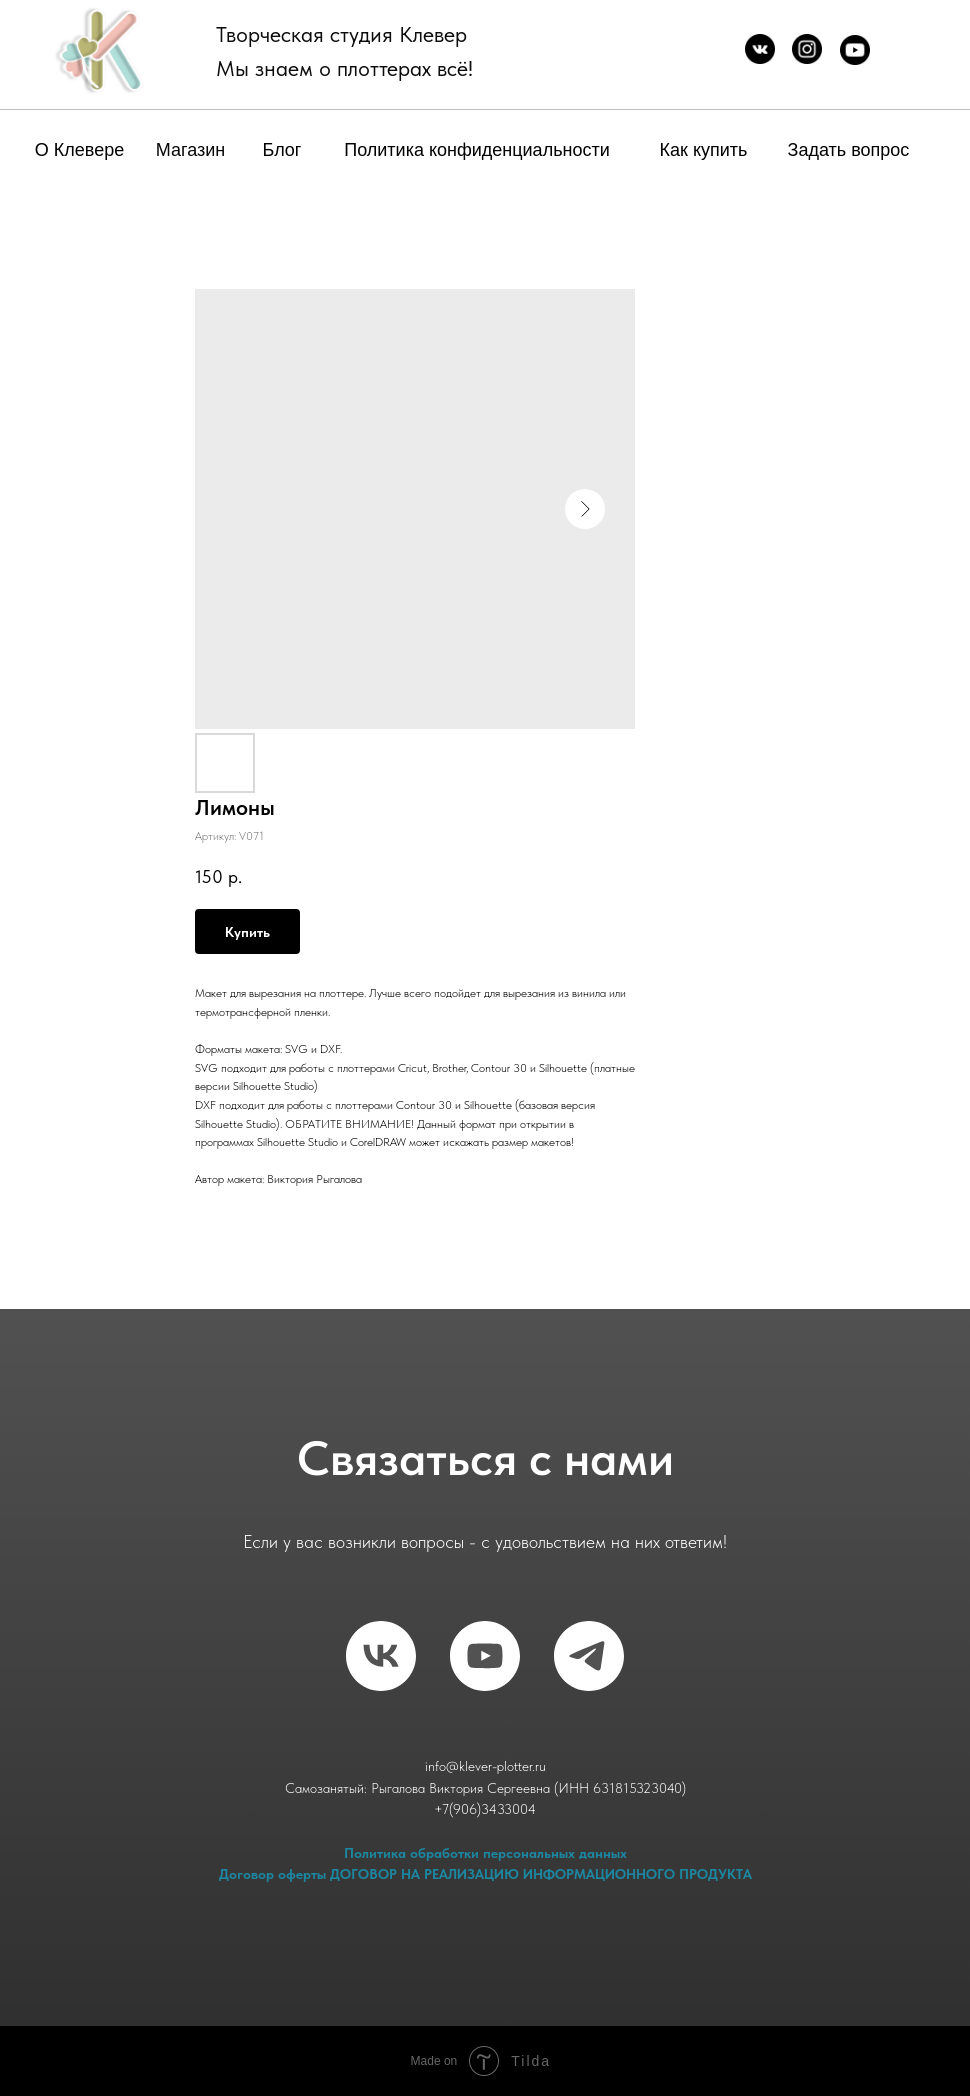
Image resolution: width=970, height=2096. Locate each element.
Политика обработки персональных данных (485, 1853)
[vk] (381, 1656)
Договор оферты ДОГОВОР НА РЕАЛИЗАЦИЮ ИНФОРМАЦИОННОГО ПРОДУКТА (485, 1874)
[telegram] (589, 1656)
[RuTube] (485, 1656)
